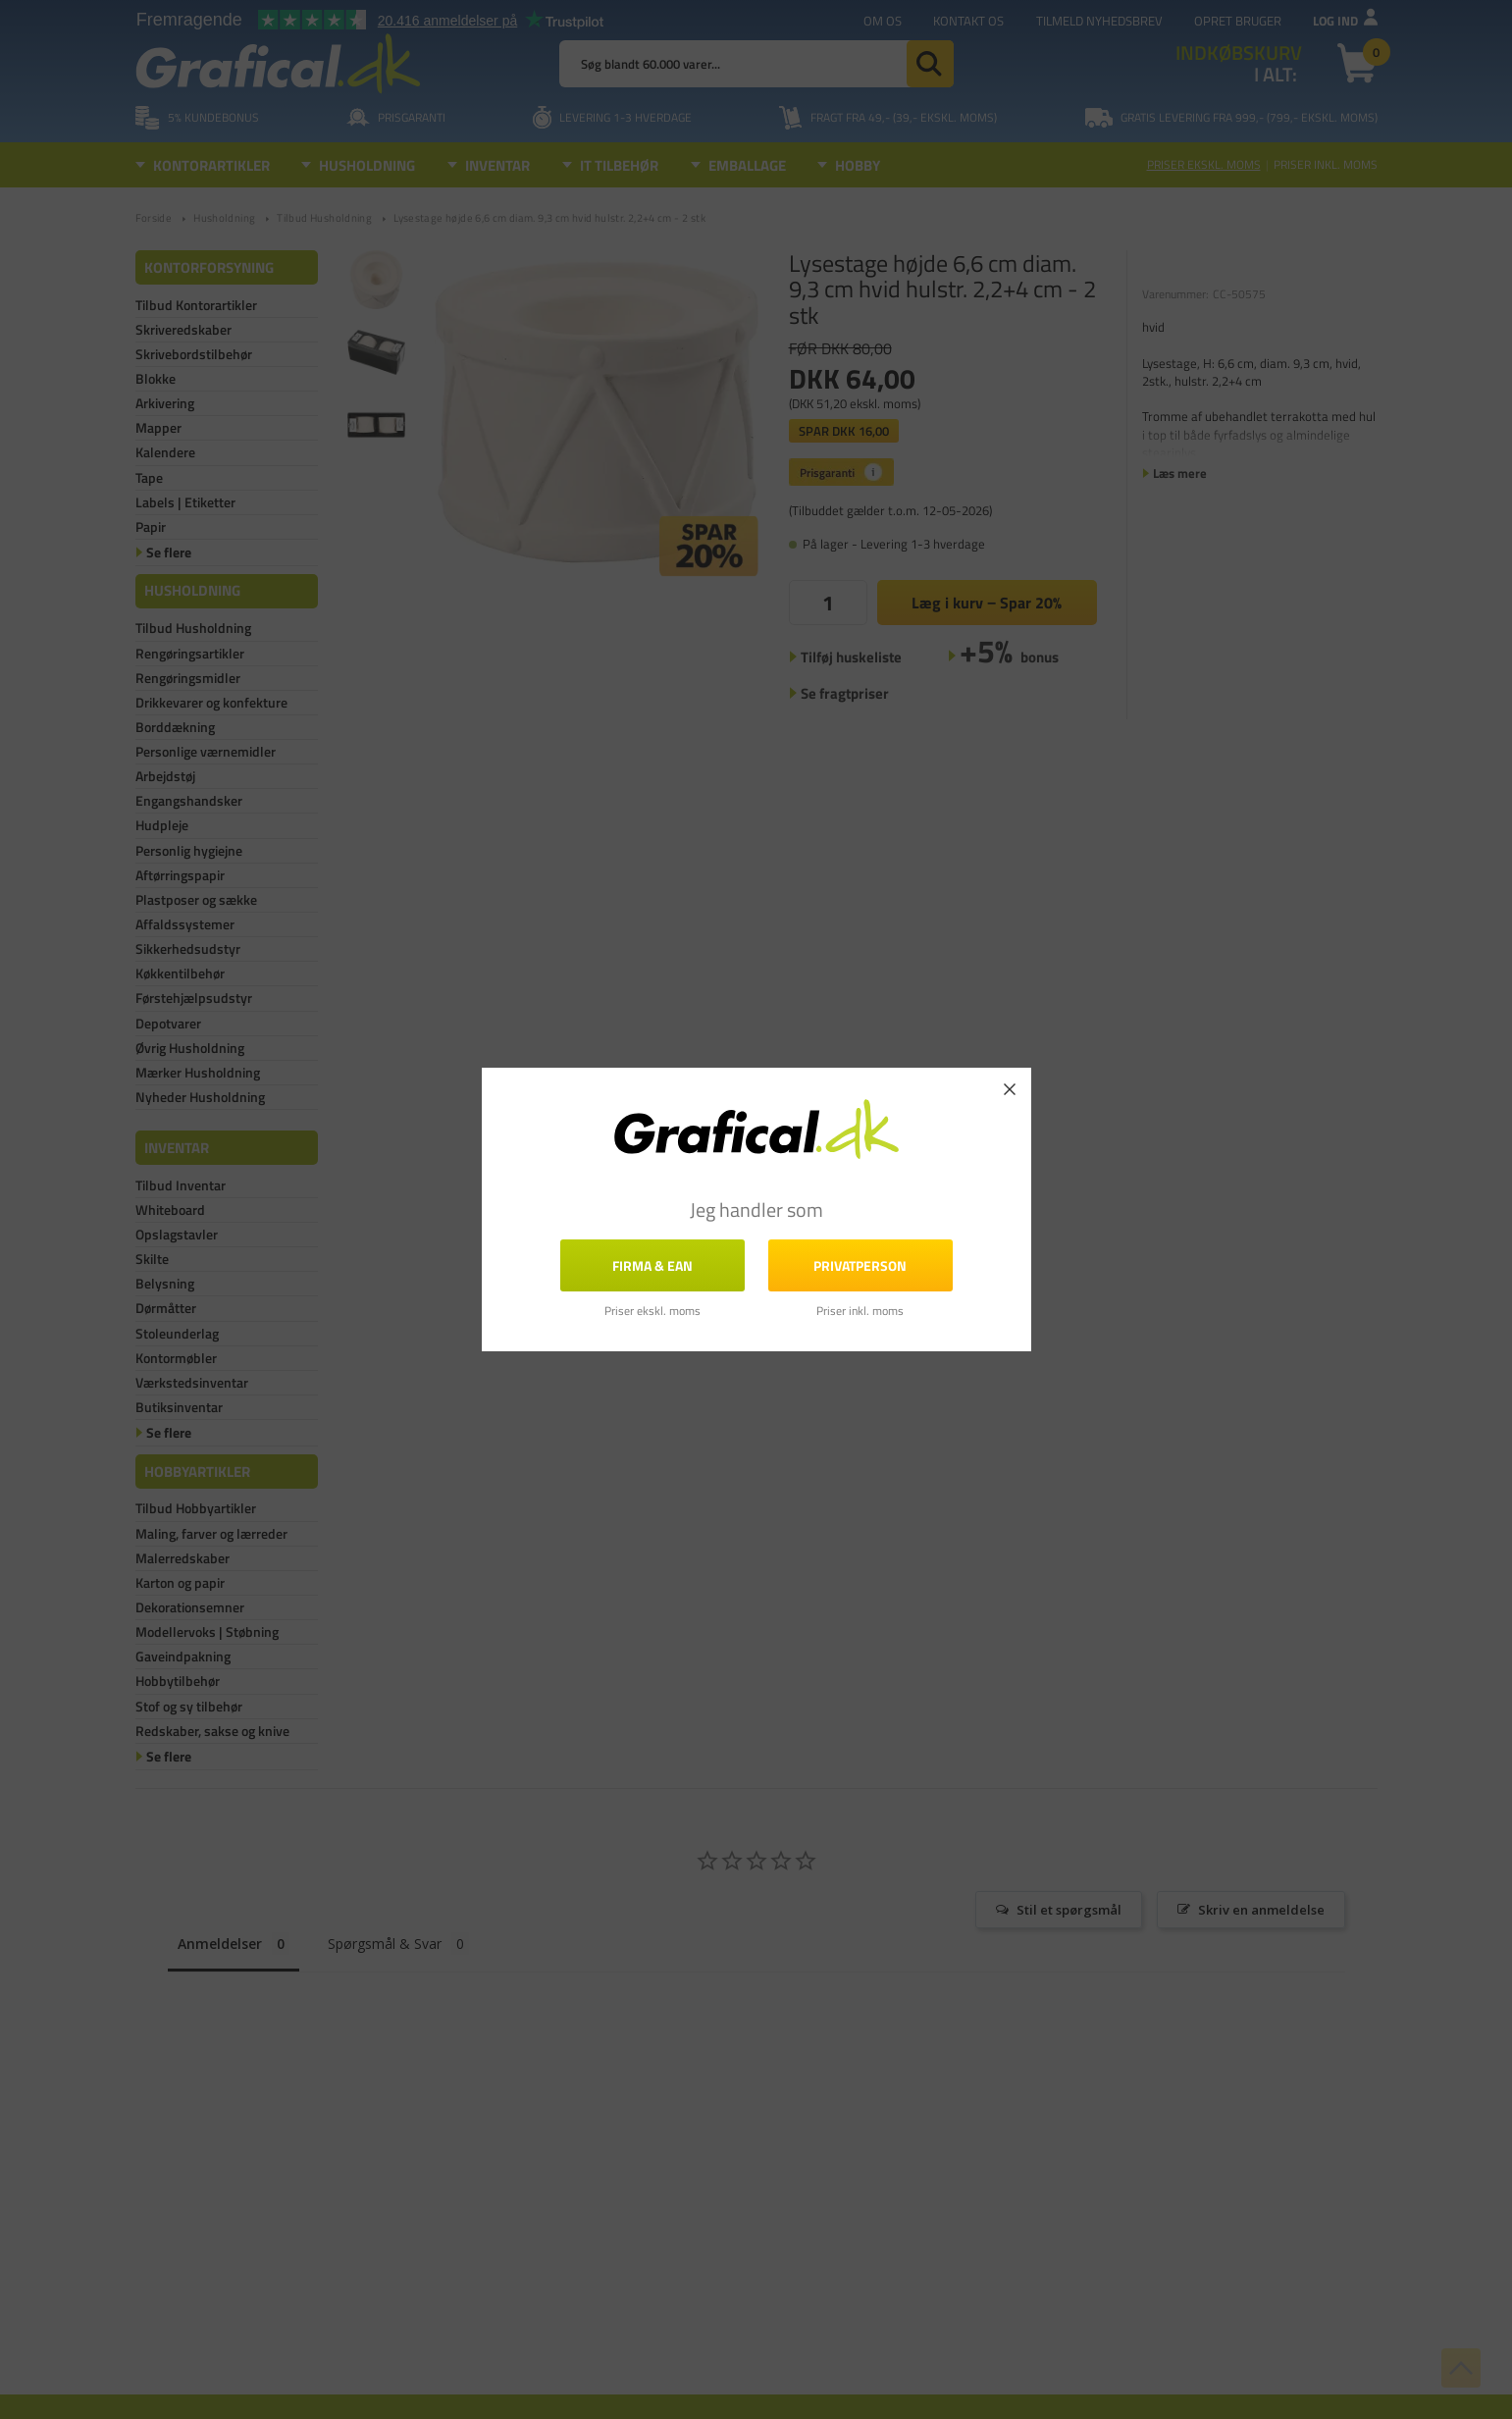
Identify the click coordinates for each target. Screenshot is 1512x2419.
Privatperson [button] (860, 1264)
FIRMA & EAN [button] (652, 1264)
